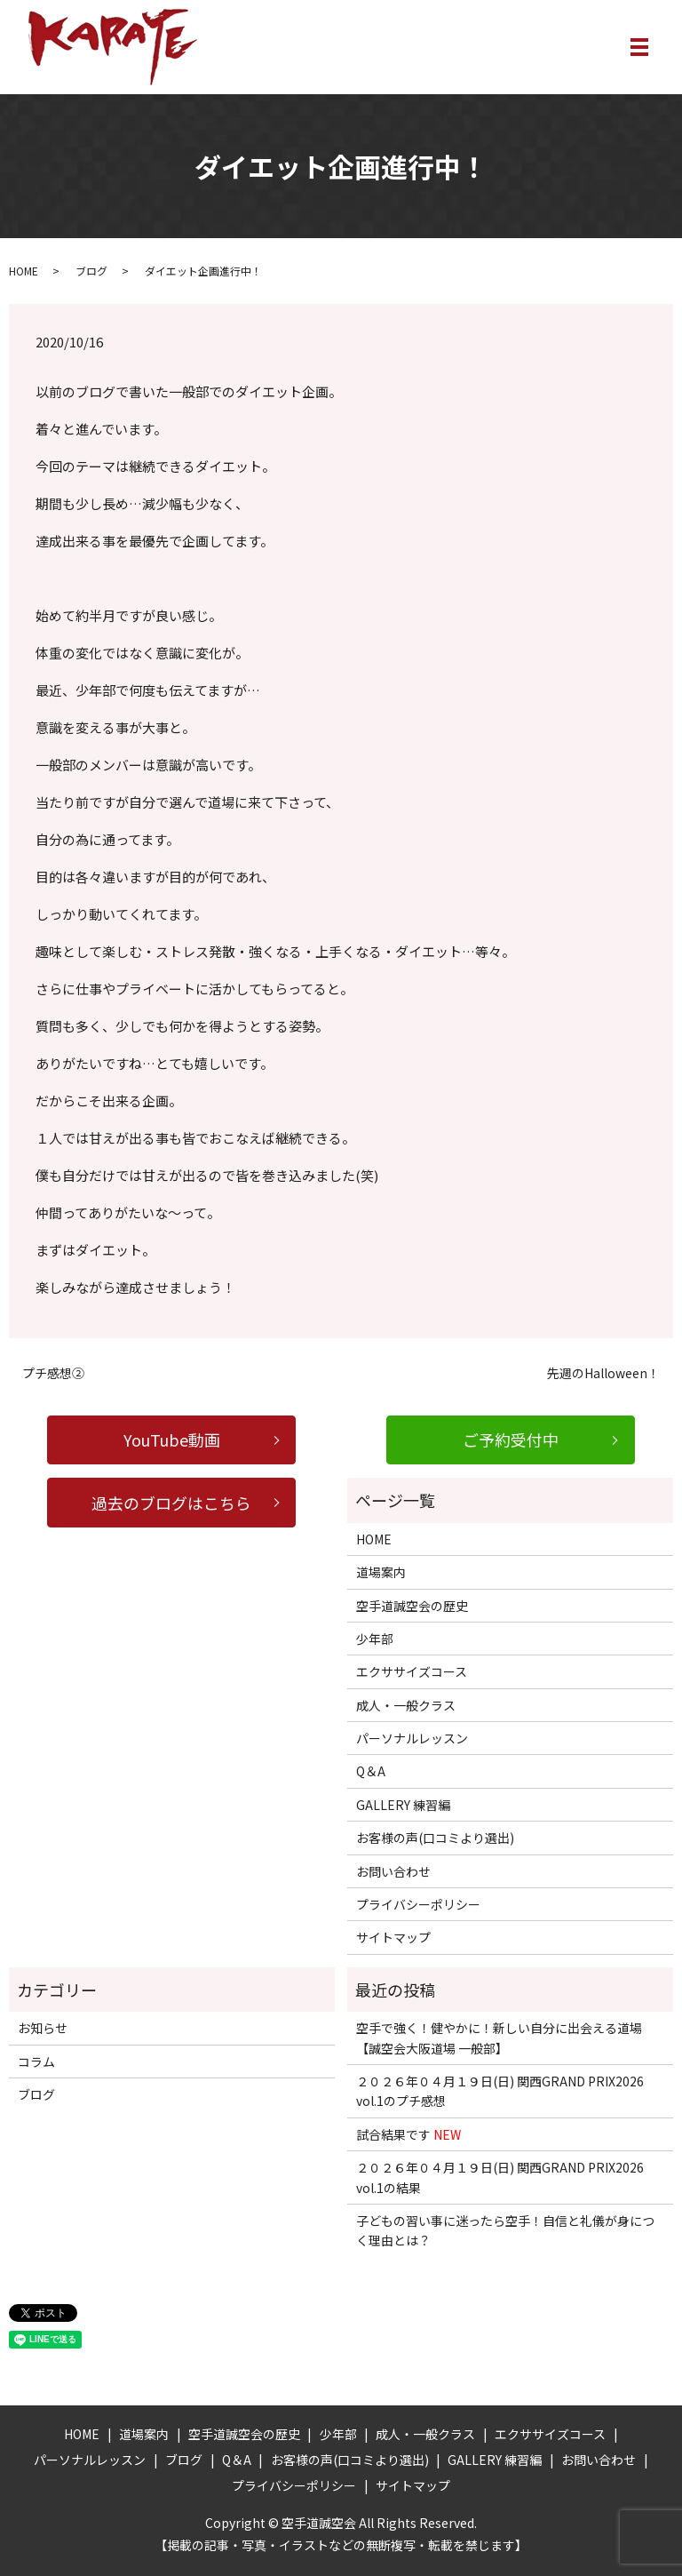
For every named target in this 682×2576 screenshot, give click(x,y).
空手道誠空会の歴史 (412, 1606)
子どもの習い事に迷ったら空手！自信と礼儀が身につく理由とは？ (505, 2230)
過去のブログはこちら (171, 1503)
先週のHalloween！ (603, 1373)
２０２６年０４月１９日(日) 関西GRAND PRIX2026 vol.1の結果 (500, 2178)
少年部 (374, 1638)
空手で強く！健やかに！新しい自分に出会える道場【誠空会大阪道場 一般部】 (499, 2038)
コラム (36, 2061)
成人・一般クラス (406, 1705)
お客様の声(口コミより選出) (435, 1838)
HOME (23, 270)
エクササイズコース (411, 1672)
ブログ (91, 270)
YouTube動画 (172, 1440)
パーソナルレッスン (412, 1738)
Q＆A (370, 1772)
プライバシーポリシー (418, 1904)
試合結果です (408, 2134)
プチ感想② (53, 1373)
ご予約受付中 (511, 1440)
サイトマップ (393, 1938)
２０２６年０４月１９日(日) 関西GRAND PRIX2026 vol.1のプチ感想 (500, 2090)
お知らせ (42, 2029)
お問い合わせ (393, 1871)
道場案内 (381, 1573)
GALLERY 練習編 (403, 1805)
